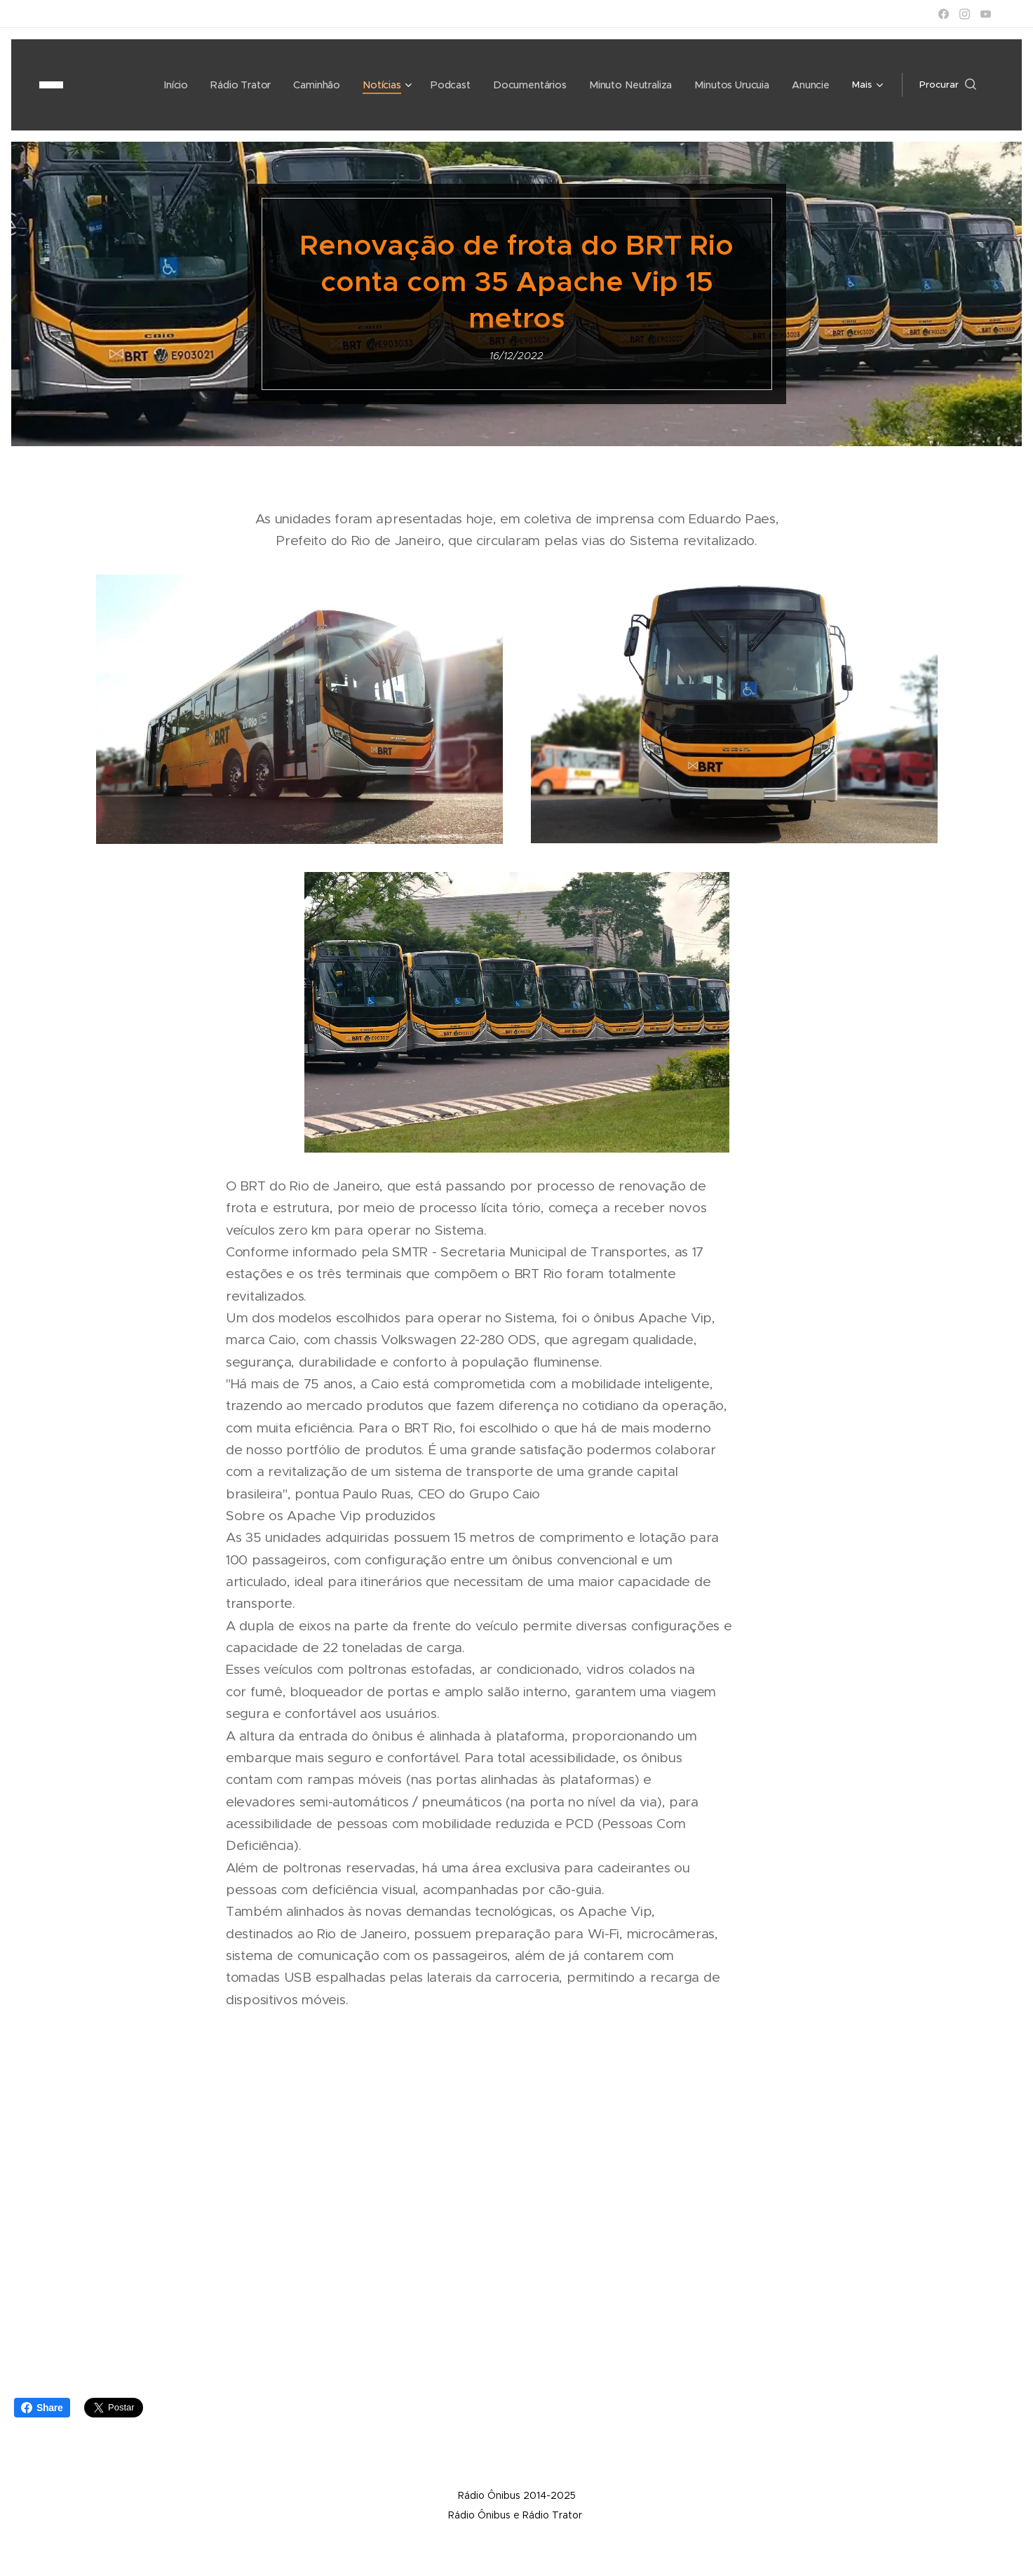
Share (42, 2407)
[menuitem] (135, 84)
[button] (948, 84)
